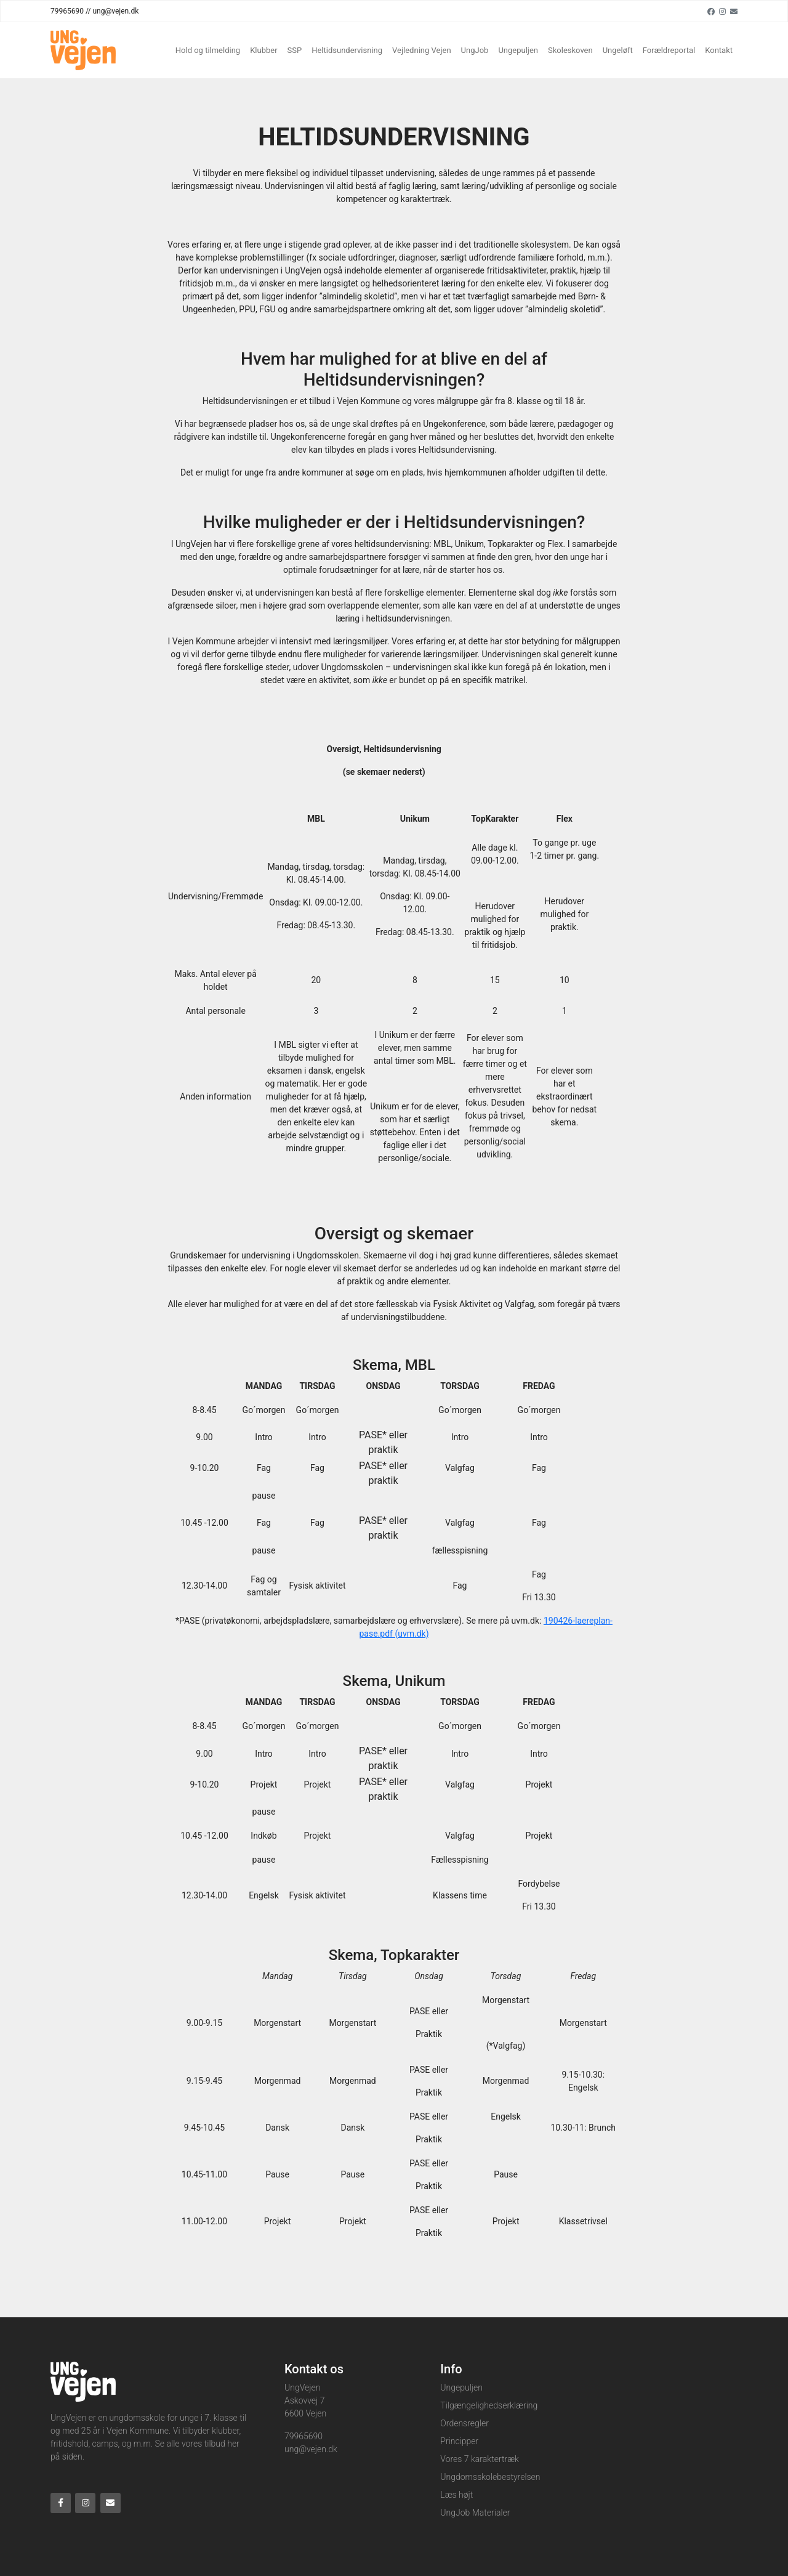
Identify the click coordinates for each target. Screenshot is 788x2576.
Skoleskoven (570, 50)
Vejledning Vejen (421, 50)
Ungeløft (618, 50)
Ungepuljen (518, 50)
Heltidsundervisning (347, 50)
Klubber (263, 50)
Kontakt (719, 50)
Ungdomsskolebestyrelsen (490, 2477)
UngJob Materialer (475, 2512)
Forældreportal (669, 50)
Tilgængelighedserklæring (488, 2405)
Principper (459, 2441)
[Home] (83, 50)
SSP (294, 50)
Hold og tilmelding (207, 50)
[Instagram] (722, 11)
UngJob (475, 50)
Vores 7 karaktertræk (479, 2459)
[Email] (734, 11)
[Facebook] (711, 11)
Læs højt (456, 2495)
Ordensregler (464, 2423)
